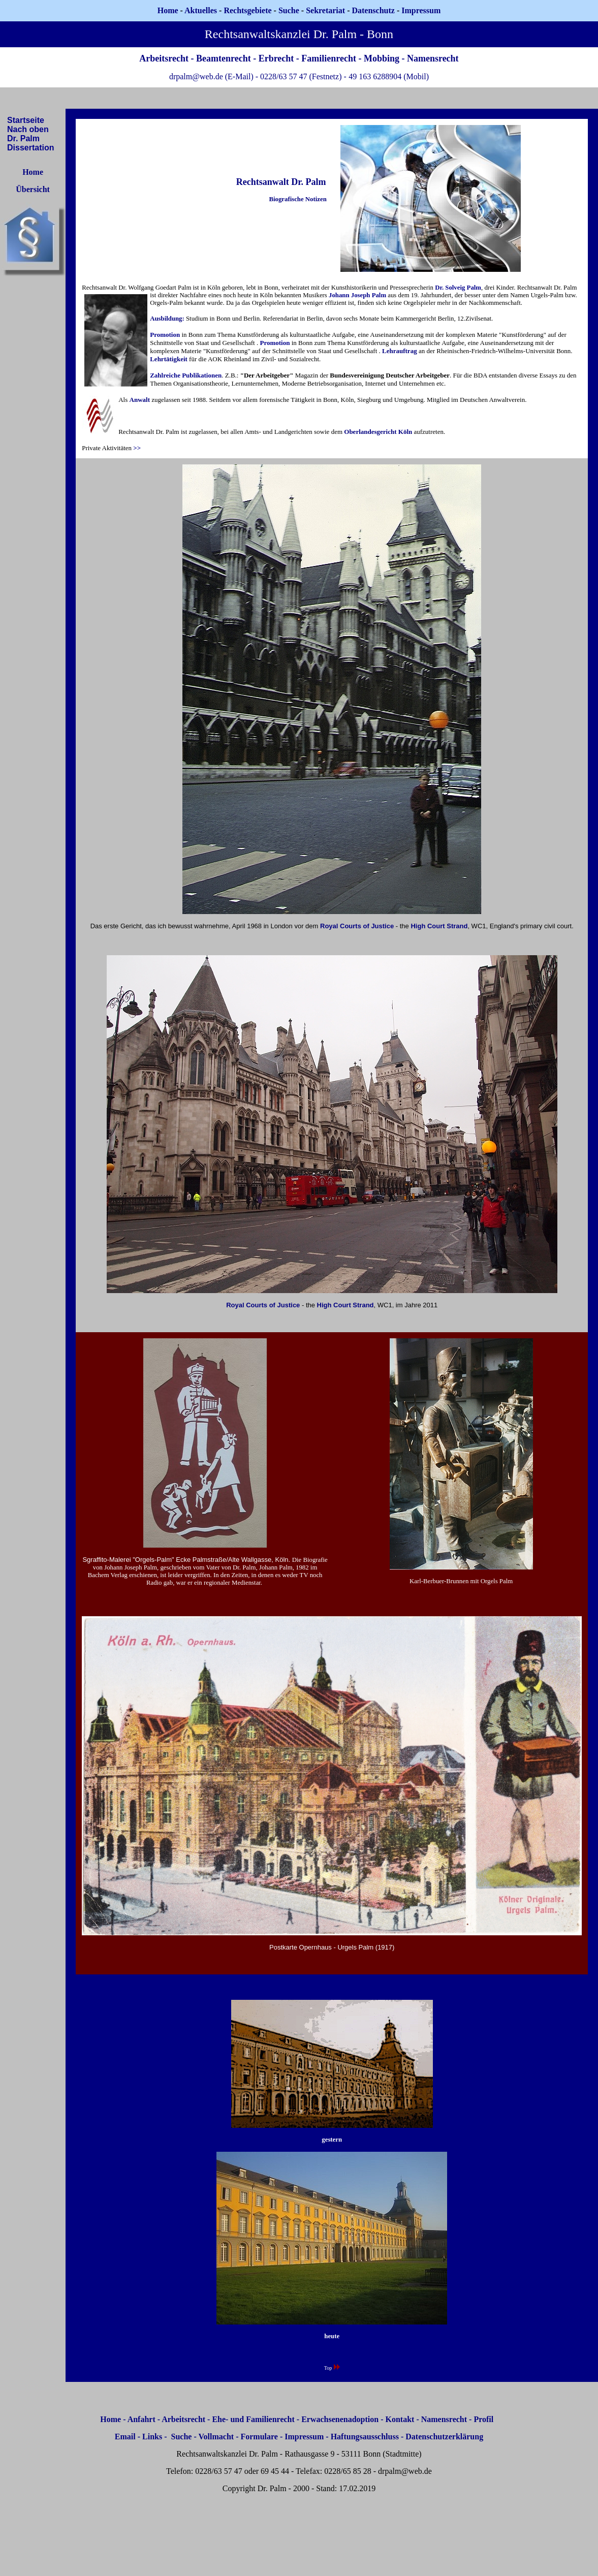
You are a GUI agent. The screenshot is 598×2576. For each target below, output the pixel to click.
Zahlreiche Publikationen (186, 375)
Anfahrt (141, 2419)
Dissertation (30, 147)
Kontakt (400, 2419)
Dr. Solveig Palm (458, 287)
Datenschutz (373, 10)
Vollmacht (216, 2436)
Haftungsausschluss (365, 2436)
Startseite (25, 120)
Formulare (258, 2436)
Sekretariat (326, 10)
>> (137, 448)
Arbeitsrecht (183, 2419)
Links (152, 2436)
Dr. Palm (23, 138)
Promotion (165, 334)
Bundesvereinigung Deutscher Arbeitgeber (390, 375)
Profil (483, 2419)
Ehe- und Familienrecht (253, 2419)
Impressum (304, 2436)
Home (168, 10)
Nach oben (28, 129)
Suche (288, 10)
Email (125, 2436)
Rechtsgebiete (247, 10)
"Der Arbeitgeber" (267, 375)
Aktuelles (200, 10)
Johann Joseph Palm (357, 295)
